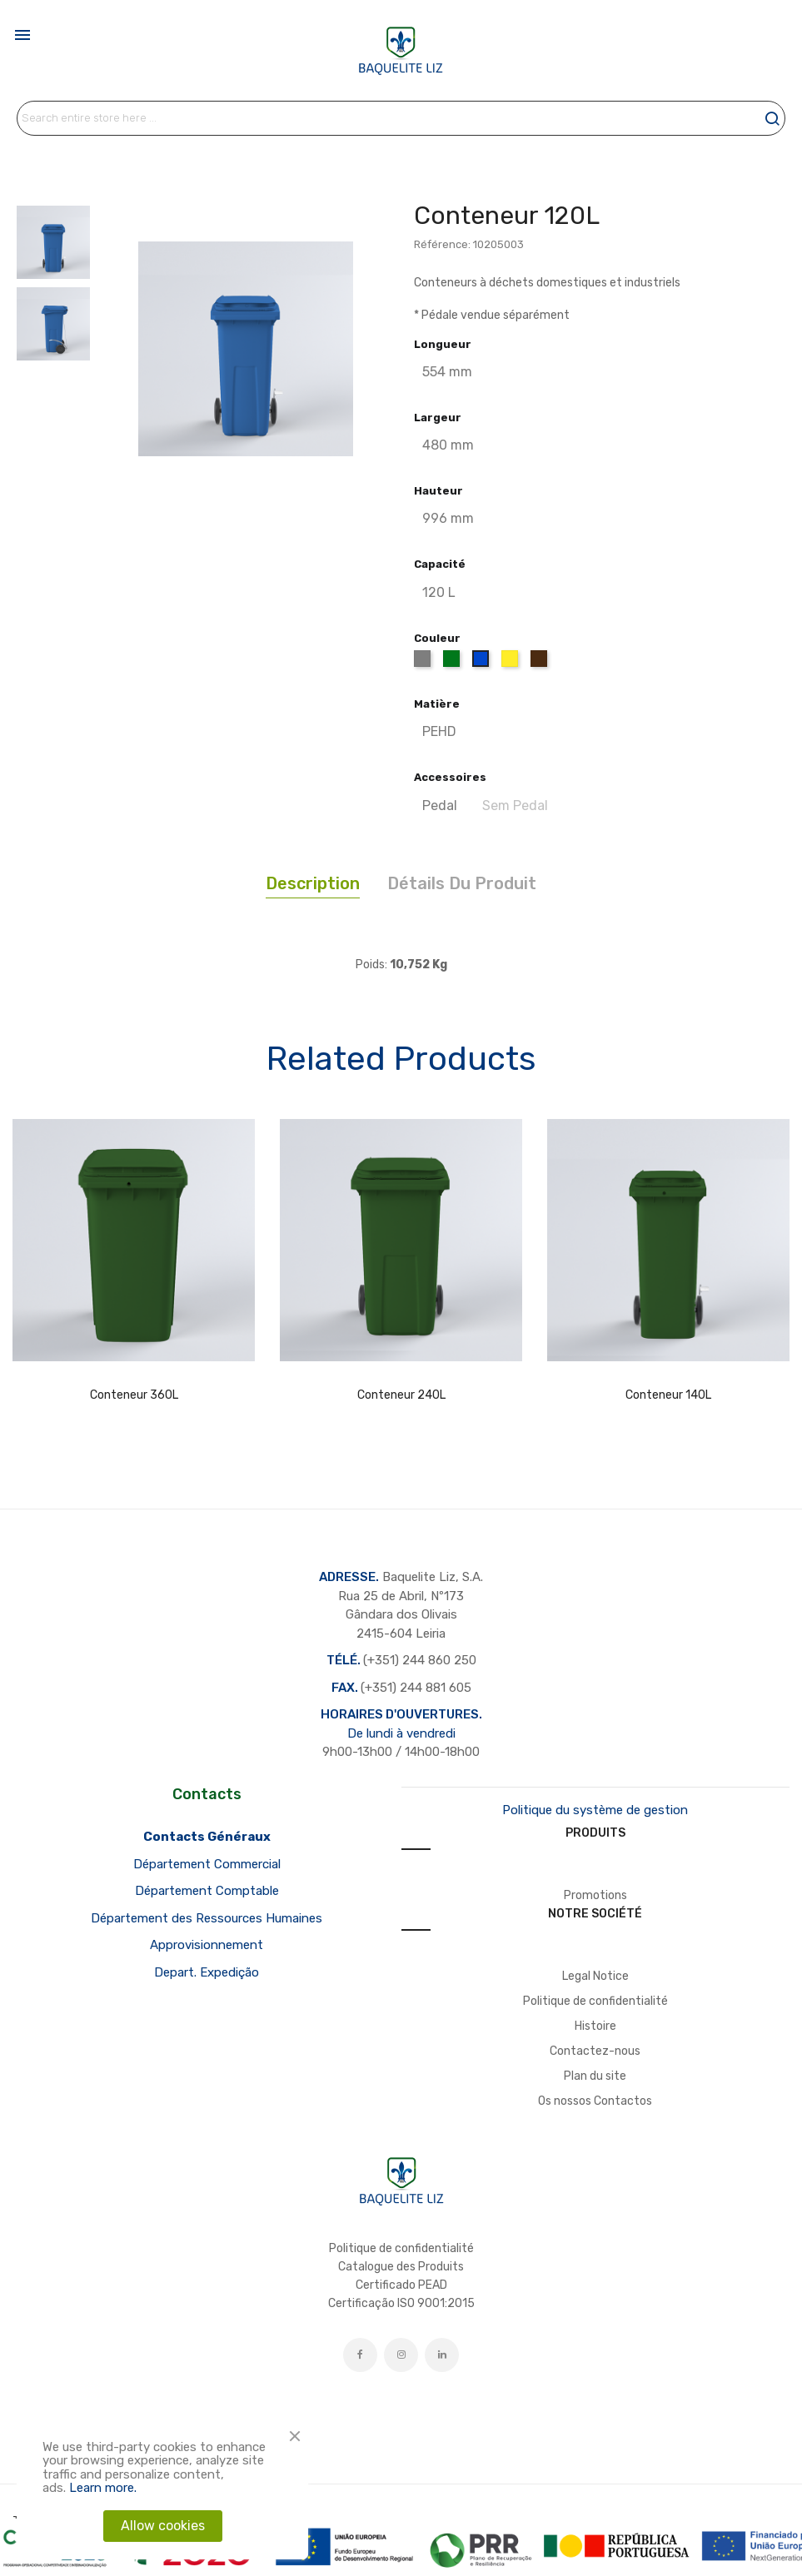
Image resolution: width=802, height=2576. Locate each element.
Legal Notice (595, 1976)
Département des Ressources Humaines (206, 1918)
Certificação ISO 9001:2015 (401, 2303)
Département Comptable (207, 1890)
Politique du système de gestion (595, 1810)
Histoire (595, 2026)
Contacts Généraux (207, 1836)
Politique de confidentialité (595, 2001)
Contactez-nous (595, 2051)
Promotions (595, 1895)
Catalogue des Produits (401, 2267)
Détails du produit (461, 883)
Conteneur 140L (668, 1395)
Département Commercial (207, 1864)
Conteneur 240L (401, 1395)
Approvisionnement (206, 1944)
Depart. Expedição (206, 1972)
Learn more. (103, 2487)
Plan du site (595, 2076)
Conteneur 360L (134, 1395)
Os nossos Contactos (595, 2101)
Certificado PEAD (401, 2285)
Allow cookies (163, 2526)
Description (313, 883)
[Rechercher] (401, 118)
